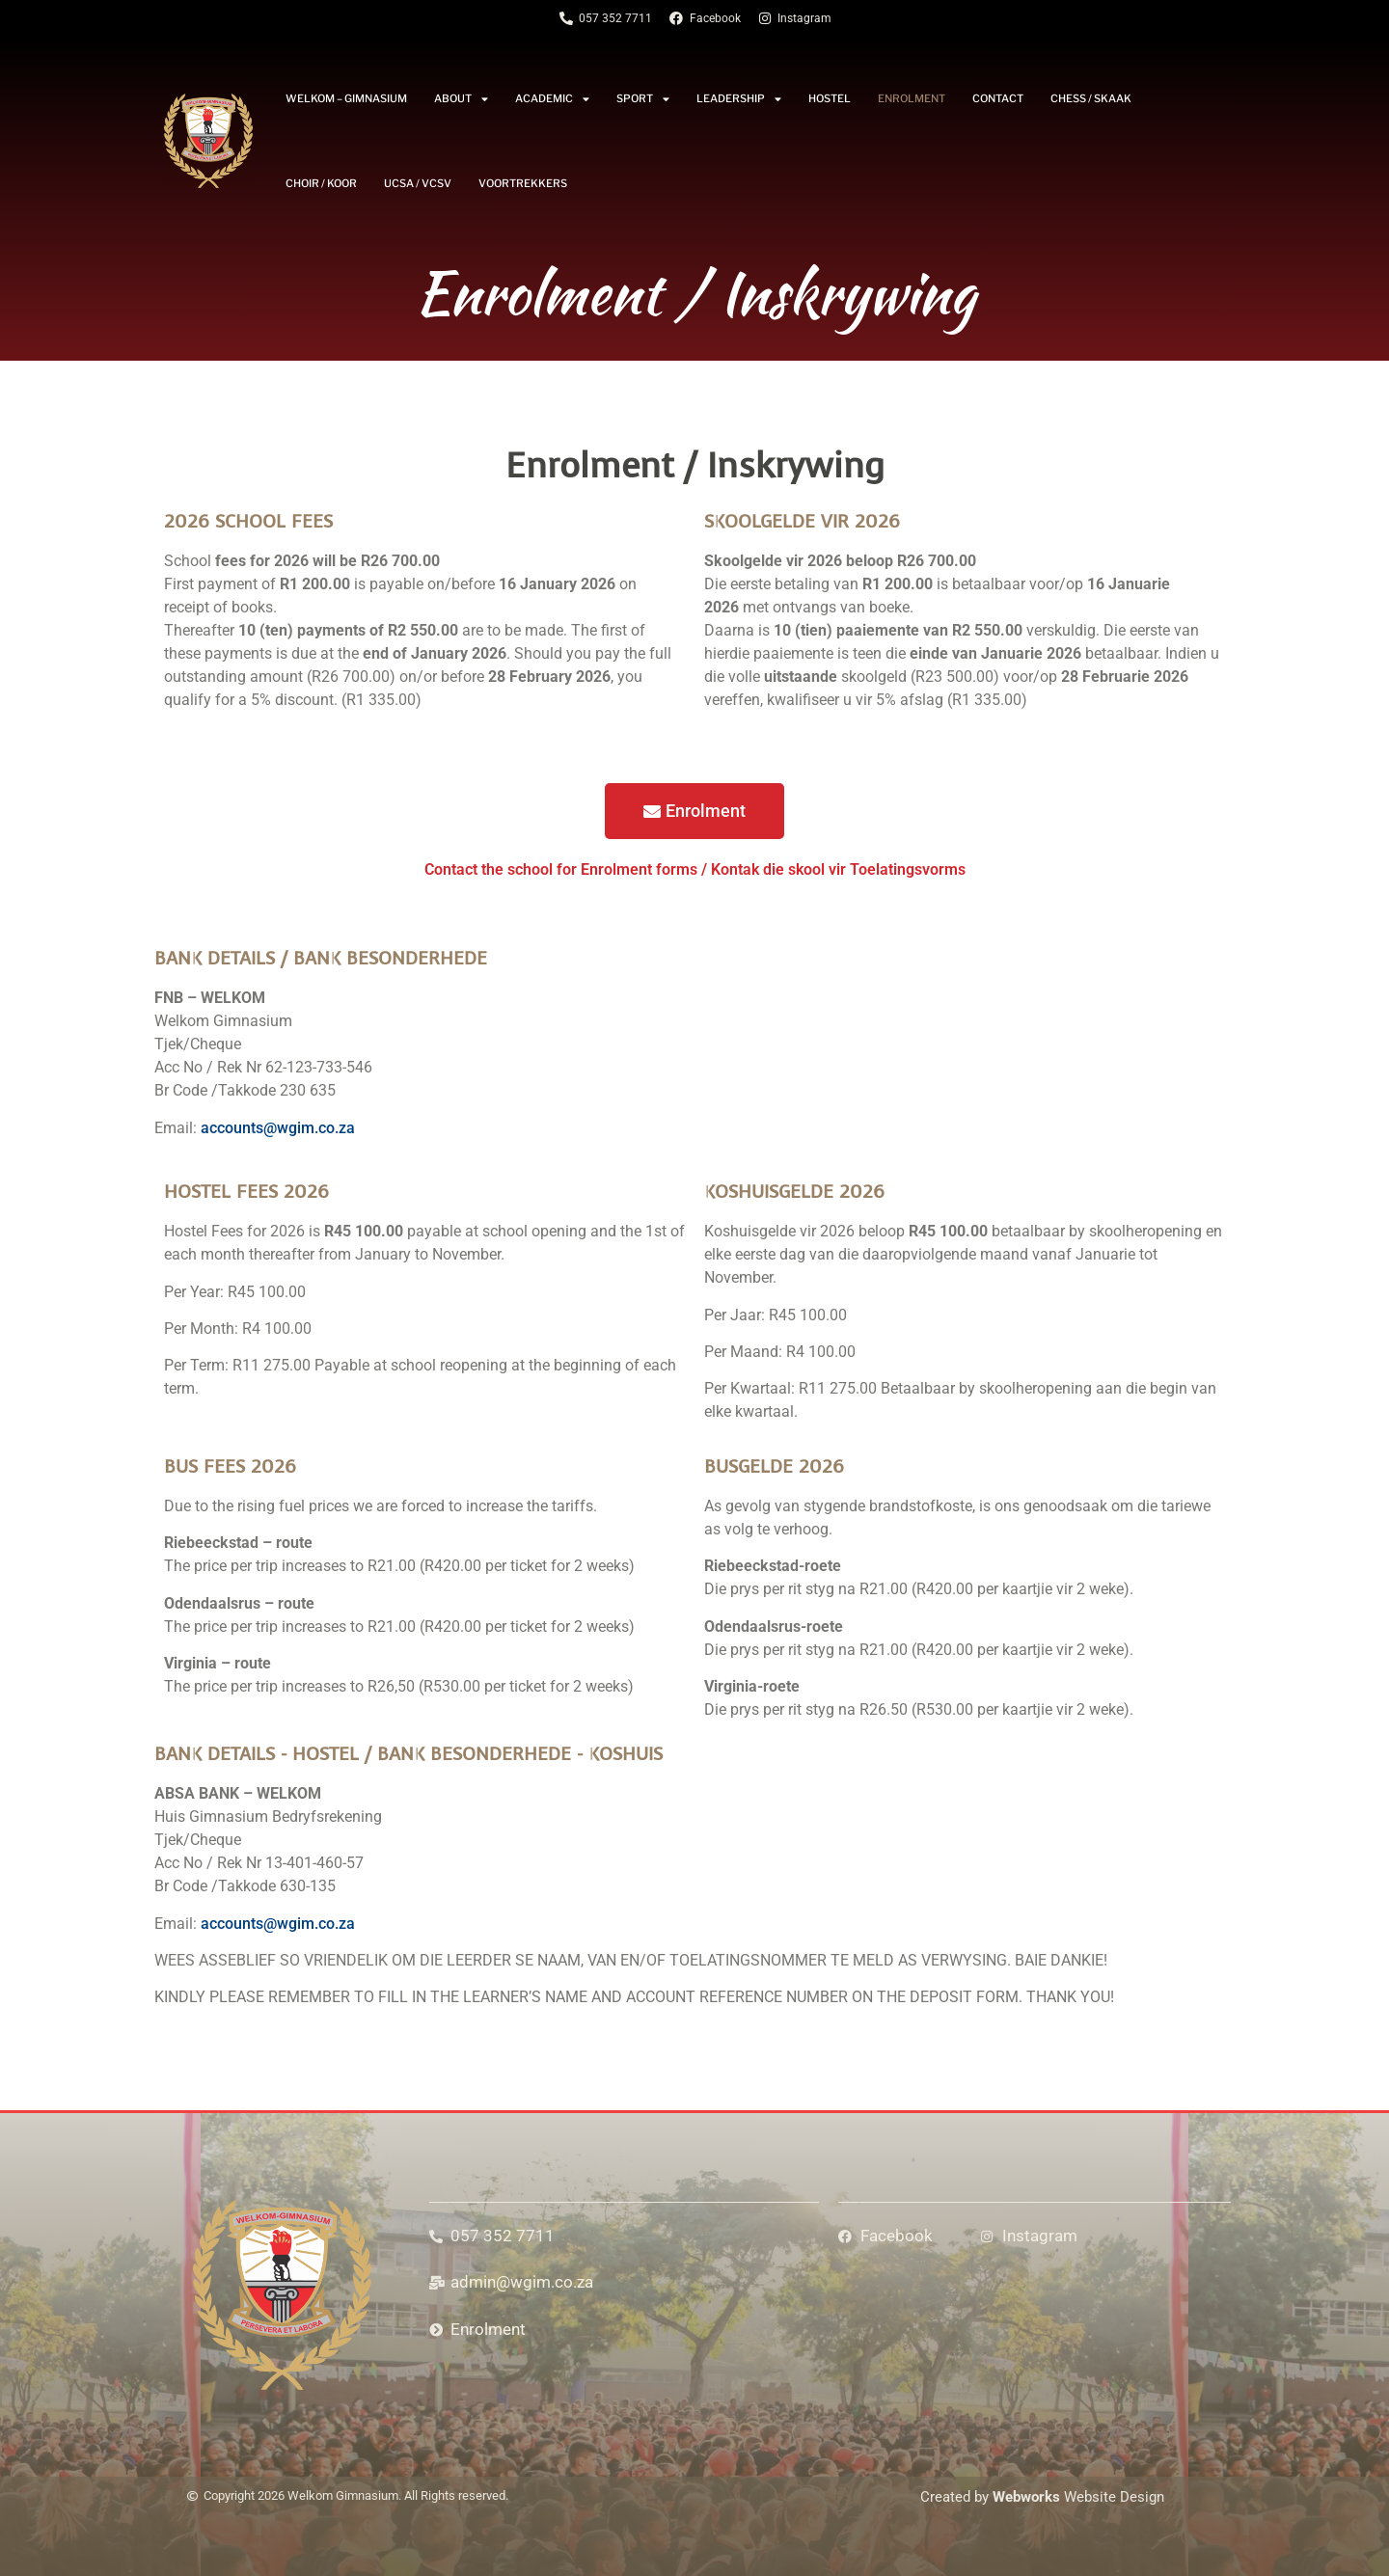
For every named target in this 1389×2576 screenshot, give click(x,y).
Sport (642, 99)
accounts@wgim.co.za (278, 1128)
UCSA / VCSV (417, 183)
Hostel (829, 98)
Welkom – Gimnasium (346, 98)
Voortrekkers (522, 183)
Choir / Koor (321, 183)
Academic (552, 99)
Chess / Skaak (1090, 98)
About (461, 99)
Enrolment (911, 98)
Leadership (738, 99)
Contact (997, 98)
